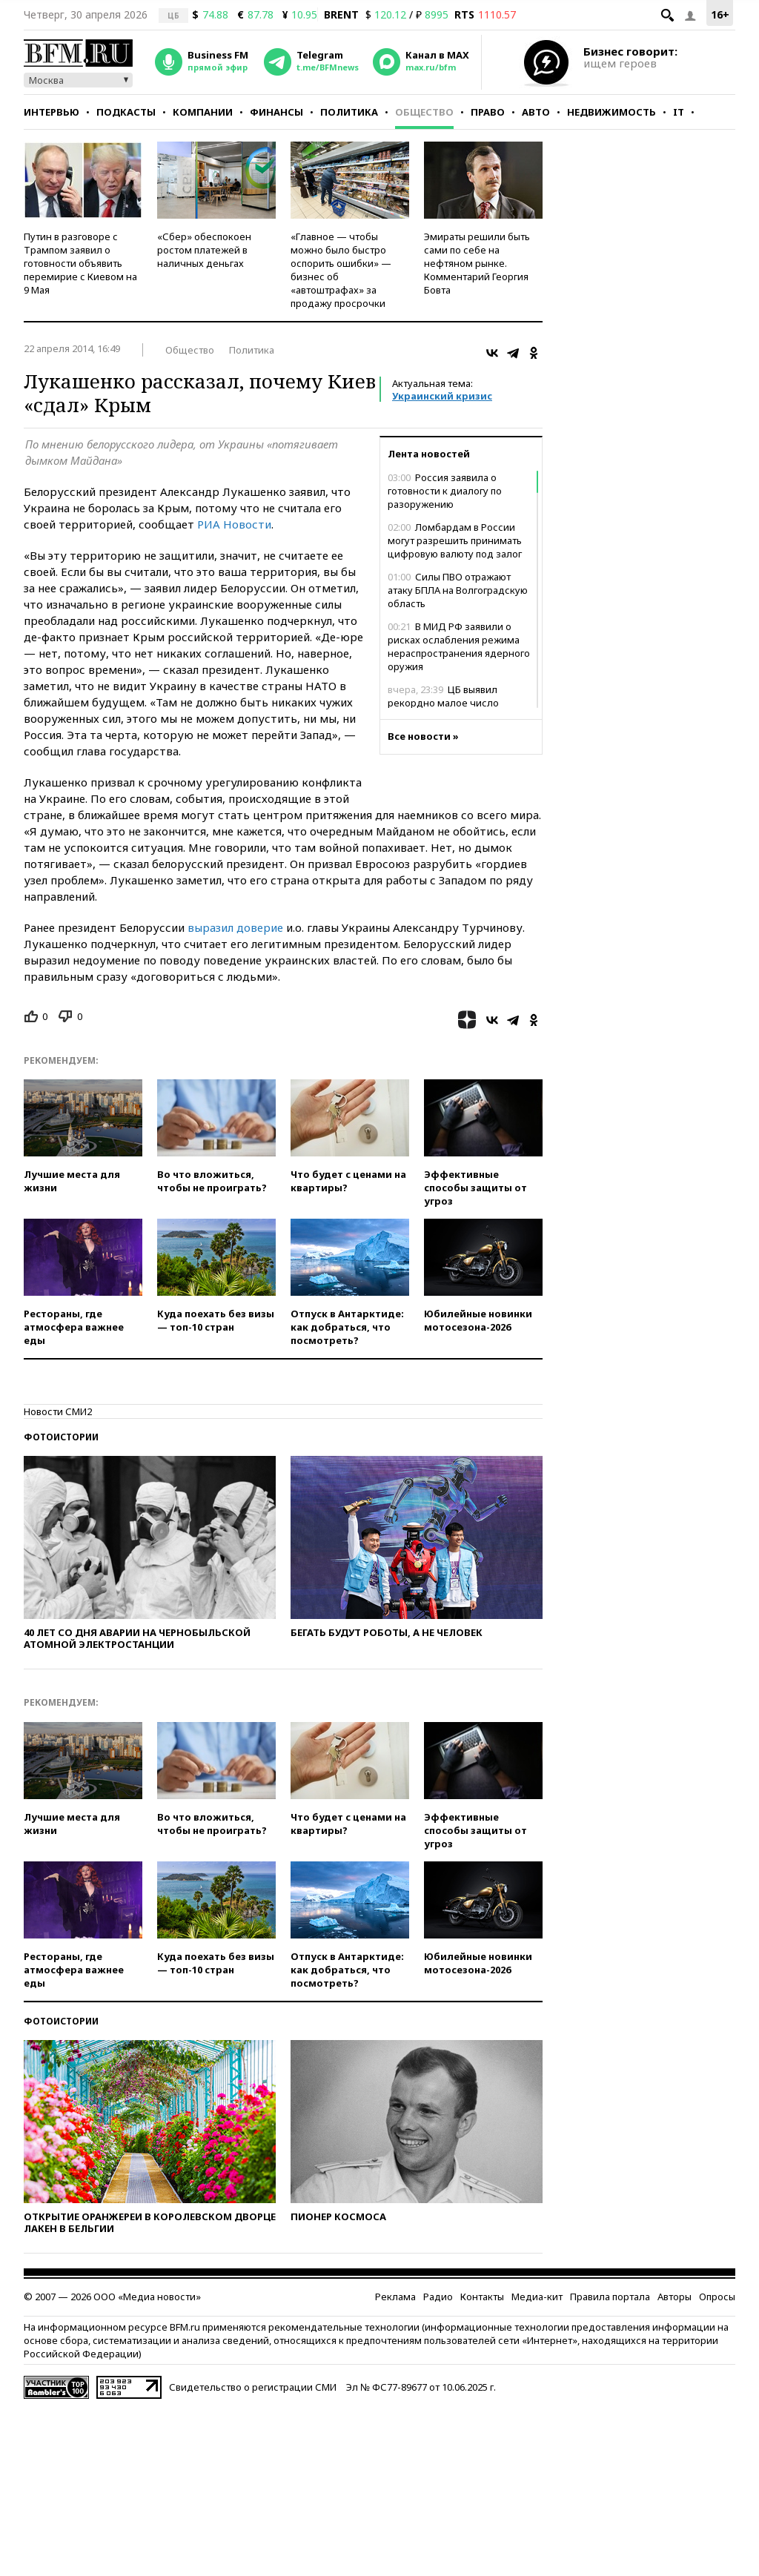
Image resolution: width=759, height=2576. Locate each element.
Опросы (717, 2296)
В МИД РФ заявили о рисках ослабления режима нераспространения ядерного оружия (459, 646)
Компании (203, 112)
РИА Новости (234, 524)
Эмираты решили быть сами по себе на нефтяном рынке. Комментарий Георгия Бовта (477, 263)
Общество (424, 112)
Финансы (276, 112)
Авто (536, 112)
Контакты (482, 2296)
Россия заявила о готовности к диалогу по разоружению (445, 491)
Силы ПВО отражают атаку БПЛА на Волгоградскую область (458, 590)
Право (488, 112)
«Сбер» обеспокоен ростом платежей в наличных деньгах (204, 250)
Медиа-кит (537, 2296)
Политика (349, 112)
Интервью (51, 112)
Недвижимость (611, 112)
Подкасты (126, 112)
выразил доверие (235, 927)
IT (678, 112)
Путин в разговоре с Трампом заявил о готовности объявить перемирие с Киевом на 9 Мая (80, 263)
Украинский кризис (442, 396)
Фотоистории (61, 1437)
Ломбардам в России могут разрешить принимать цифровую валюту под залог (455, 540)
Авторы (674, 2296)
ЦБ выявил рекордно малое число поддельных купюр (443, 703)
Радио (438, 2296)
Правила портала (610, 2296)
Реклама (395, 2296)
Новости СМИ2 (58, 1411)
